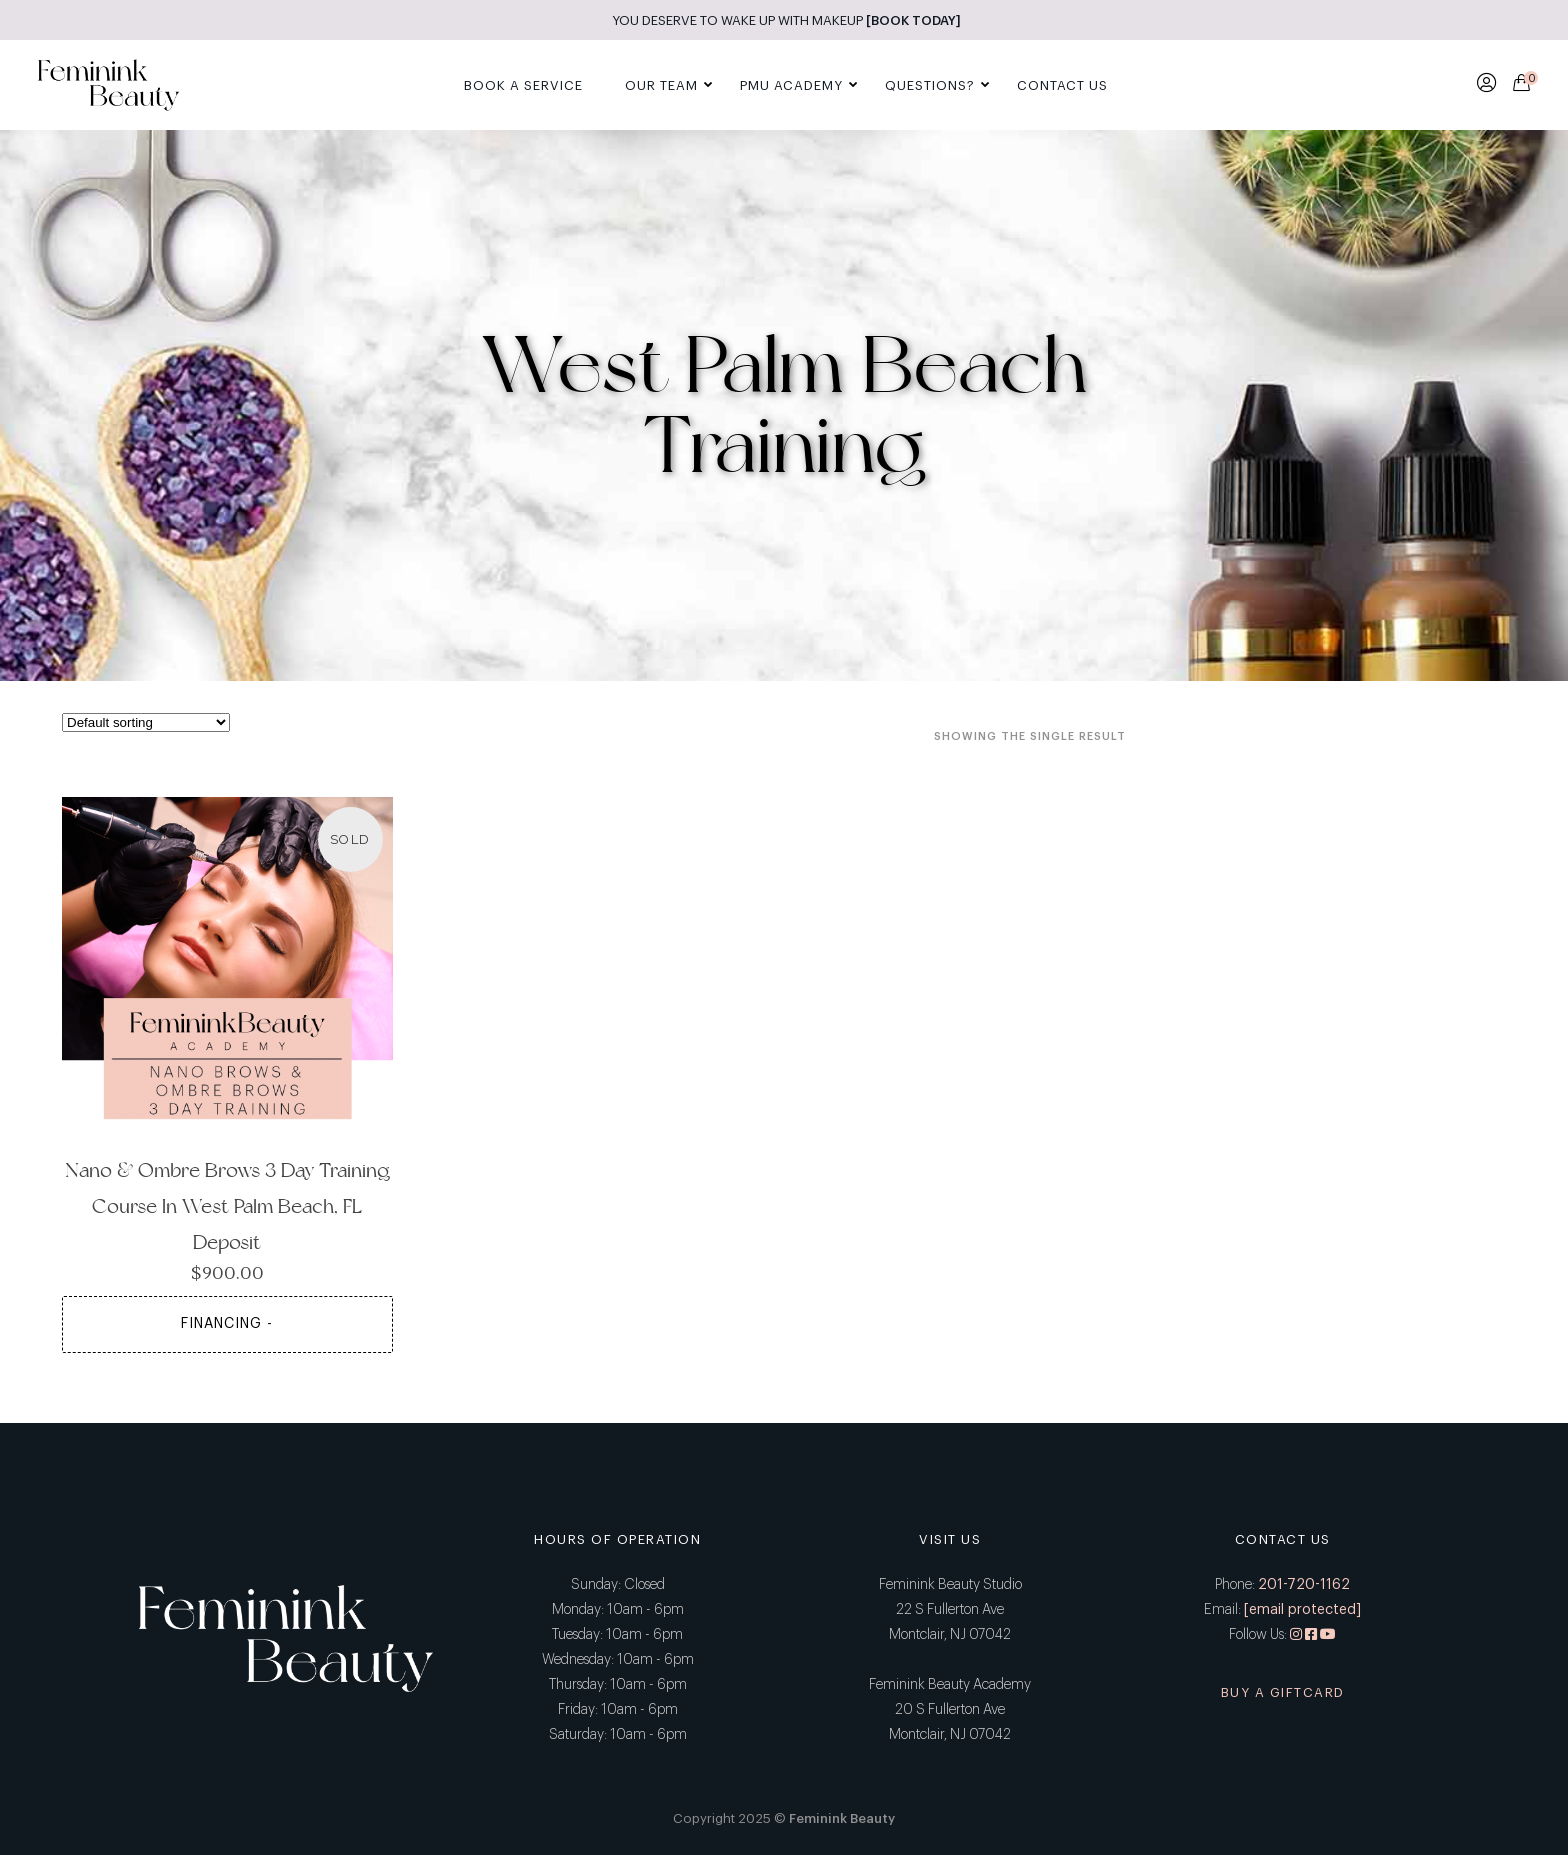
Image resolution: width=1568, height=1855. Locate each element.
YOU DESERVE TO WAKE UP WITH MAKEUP (786, 20)
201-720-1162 (1304, 1585)
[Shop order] (146, 722)
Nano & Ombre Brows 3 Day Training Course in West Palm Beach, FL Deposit (227, 1206)
